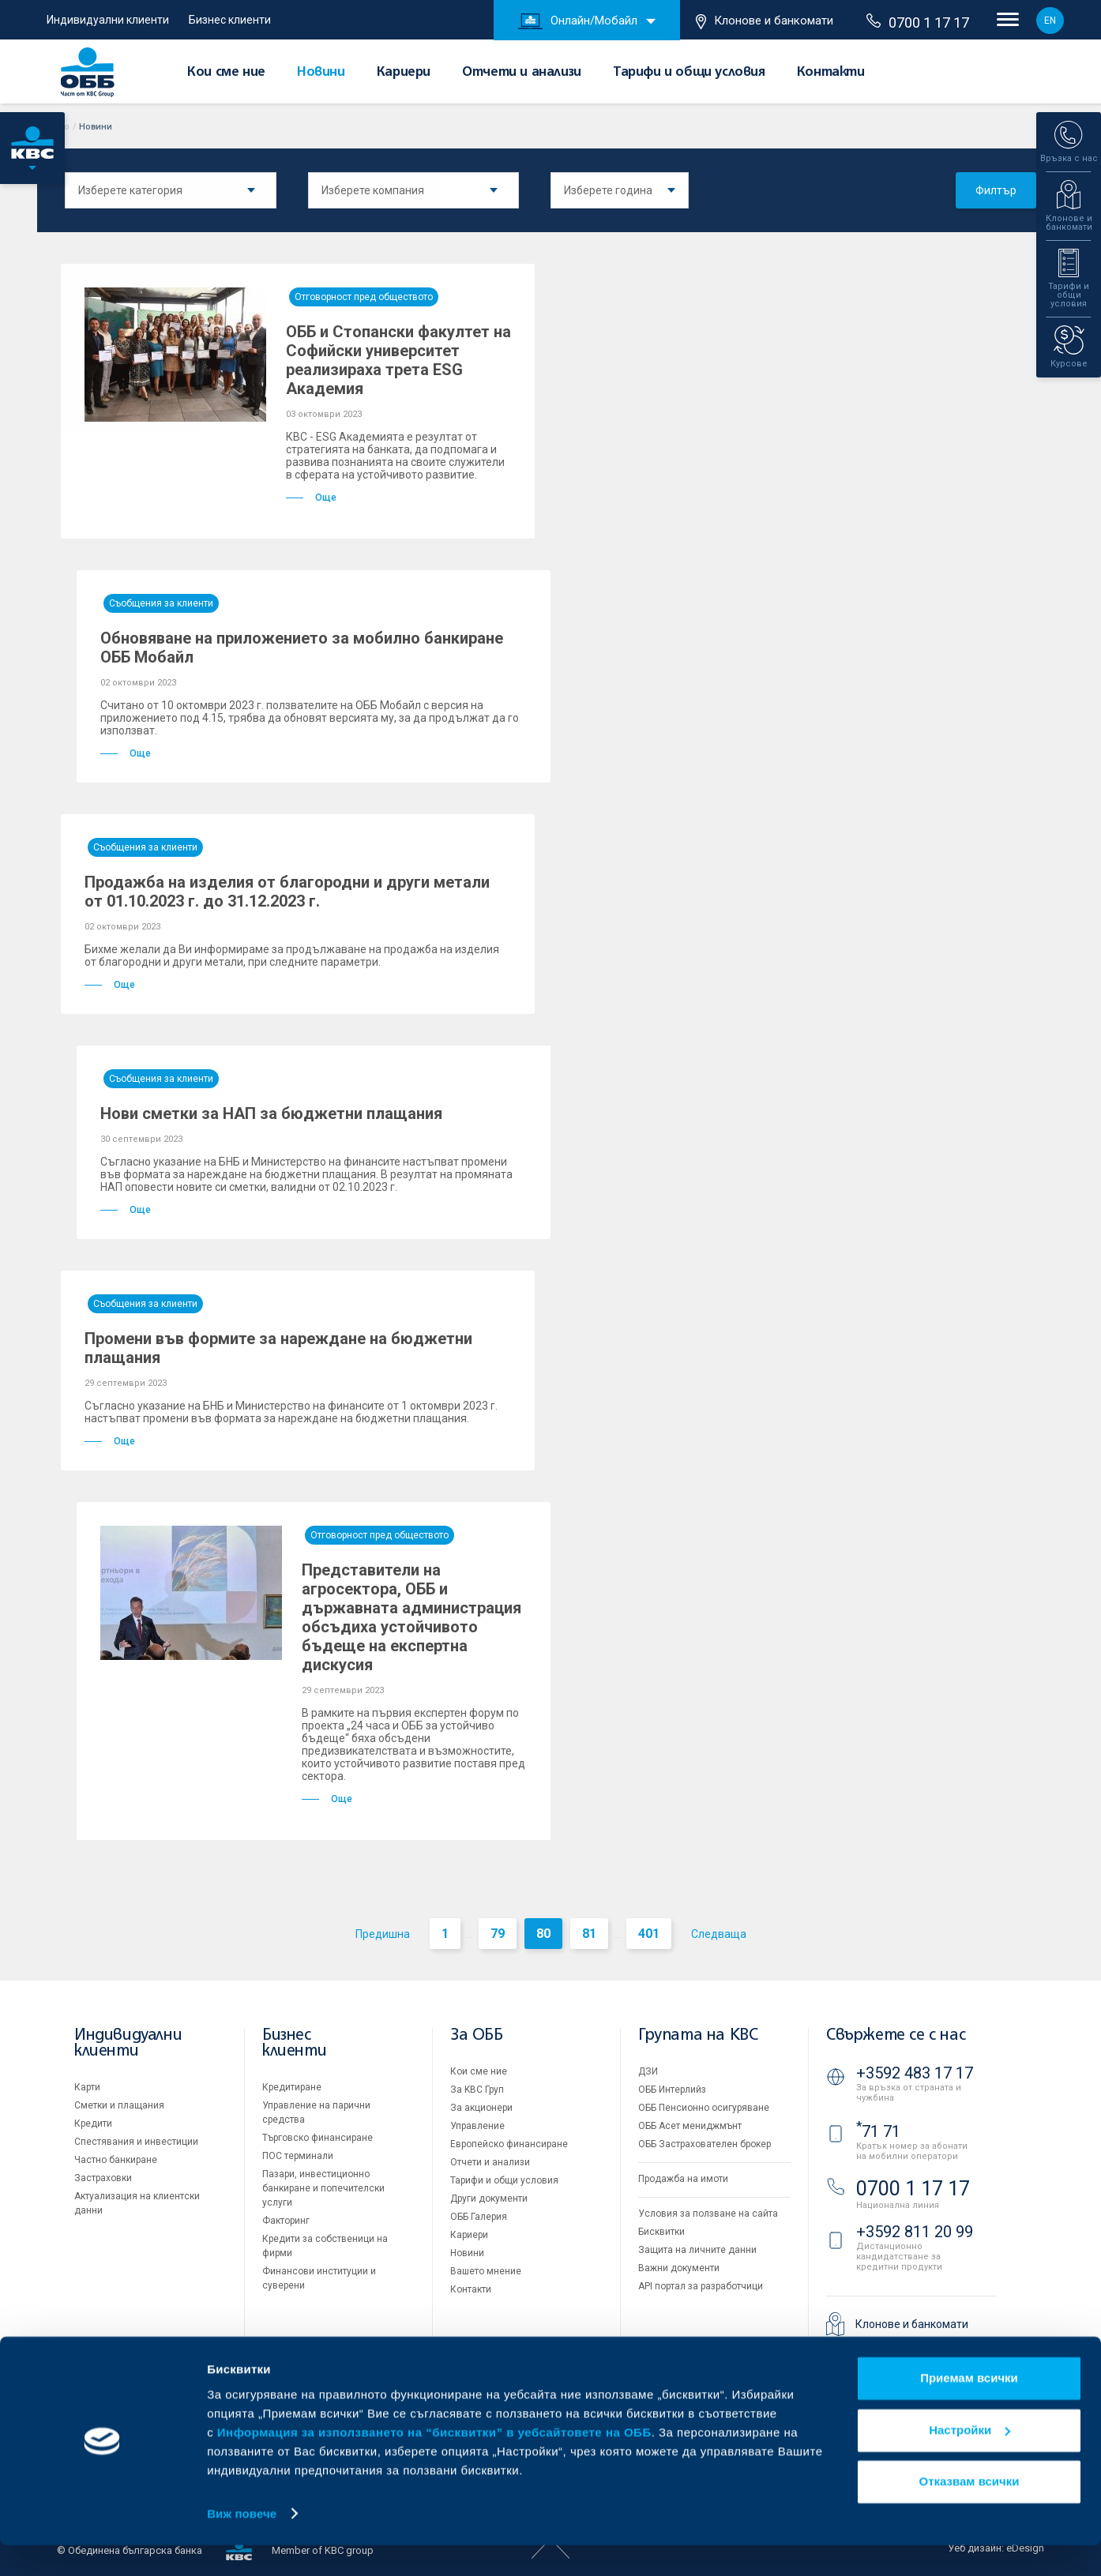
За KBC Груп (477, 2089)
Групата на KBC (697, 2035)
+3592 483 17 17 (914, 2072)
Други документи (489, 2198)
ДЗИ (648, 2071)
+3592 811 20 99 (914, 2231)
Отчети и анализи (521, 72)
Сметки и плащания (119, 2105)
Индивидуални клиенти (108, 19)
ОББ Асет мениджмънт (690, 2125)
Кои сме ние (226, 72)
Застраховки (103, 2178)
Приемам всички (969, 2409)
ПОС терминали (297, 2155)
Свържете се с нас (895, 2035)
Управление (477, 2125)
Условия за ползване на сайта (708, 2213)
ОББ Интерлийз (672, 2089)
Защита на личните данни (697, 2249)
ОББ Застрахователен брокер (704, 2144)
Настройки (969, 2461)
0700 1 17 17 (917, 22)
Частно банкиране (115, 2159)
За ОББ (476, 2035)
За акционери (481, 2107)
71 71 (878, 2131)
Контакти (831, 72)
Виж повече (241, 2545)
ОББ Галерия (478, 2216)
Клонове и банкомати (764, 21)
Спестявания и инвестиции (136, 2141)
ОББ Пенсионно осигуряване (703, 2107)
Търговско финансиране (317, 2137)
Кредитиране (291, 2087)
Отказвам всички (969, 2513)
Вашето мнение (485, 2271)
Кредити (93, 2123)
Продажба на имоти (683, 2178)
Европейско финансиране (509, 2144)
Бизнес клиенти (230, 19)
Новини (321, 72)
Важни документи (679, 2268)
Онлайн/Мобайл (577, 21)
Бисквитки (661, 2231)
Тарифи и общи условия (689, 72)
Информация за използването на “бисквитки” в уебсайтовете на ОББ (434, 2463)
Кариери (403, 72)
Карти (87, 2087)
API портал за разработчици (700, 2286)
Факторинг (286, 2220)
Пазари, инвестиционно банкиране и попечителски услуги (323, 2188)
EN (1050, 20)
